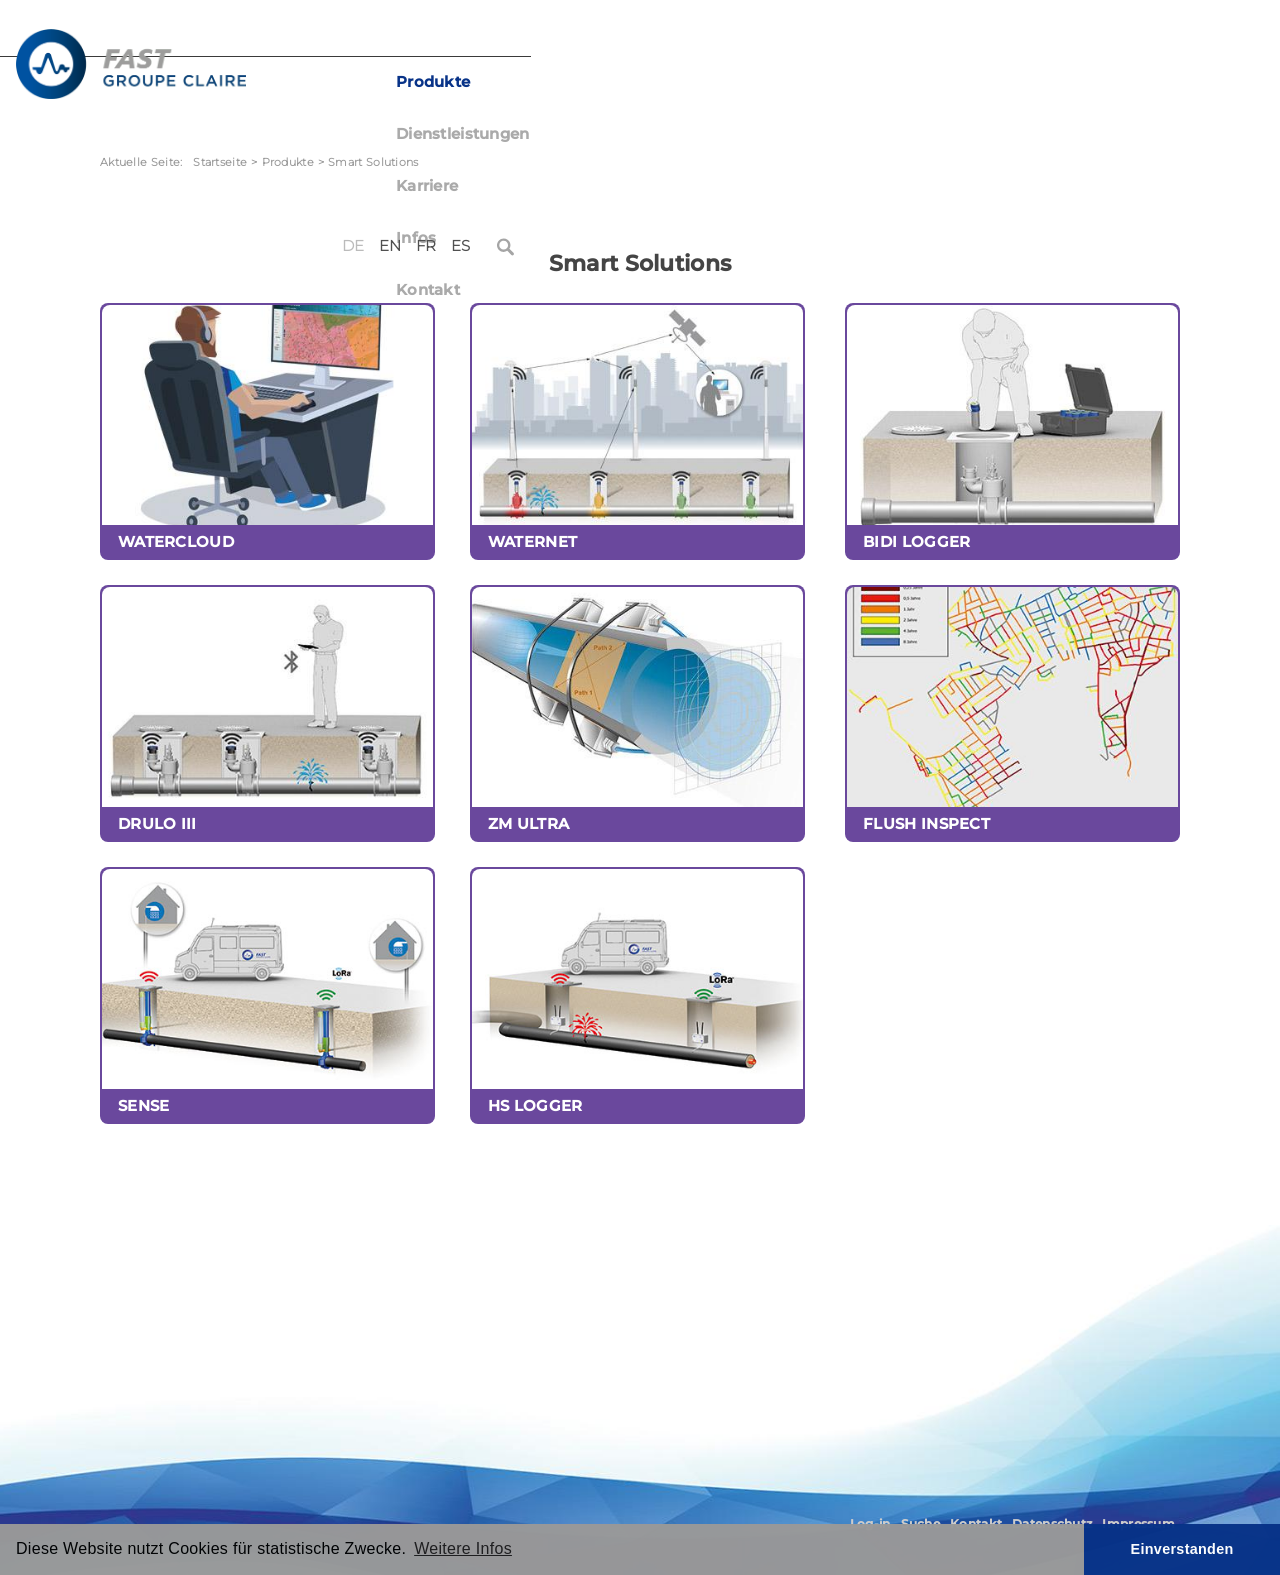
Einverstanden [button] (1182, 1549)
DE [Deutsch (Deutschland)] (1018, 38)
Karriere (779, 82)
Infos (860, 82)
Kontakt (943, 82)
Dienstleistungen (651, 82)
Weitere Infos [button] (463, 1548)
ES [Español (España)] (1125, 38)
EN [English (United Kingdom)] (1055, 38)
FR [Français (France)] (1091, 38)
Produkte (517, 82)
